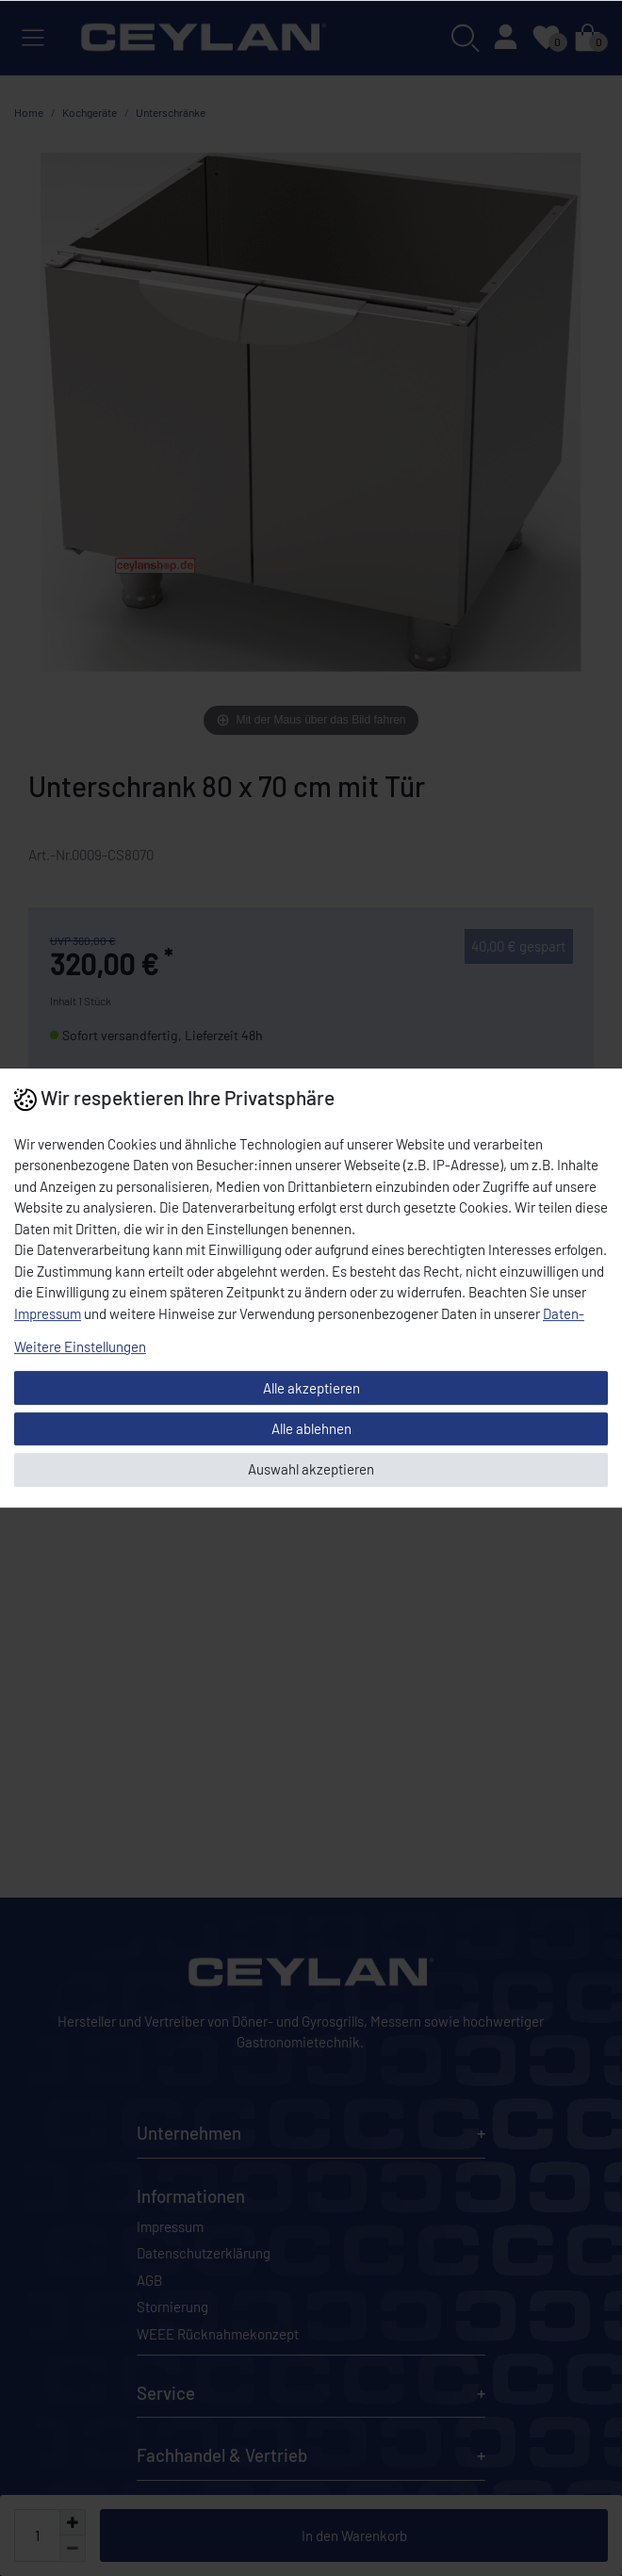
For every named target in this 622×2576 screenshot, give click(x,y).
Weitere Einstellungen (80, 1346)
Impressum (47, 1313)
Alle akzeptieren (311, 1387)
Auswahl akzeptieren (311, 1468)
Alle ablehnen (311, 1428)
